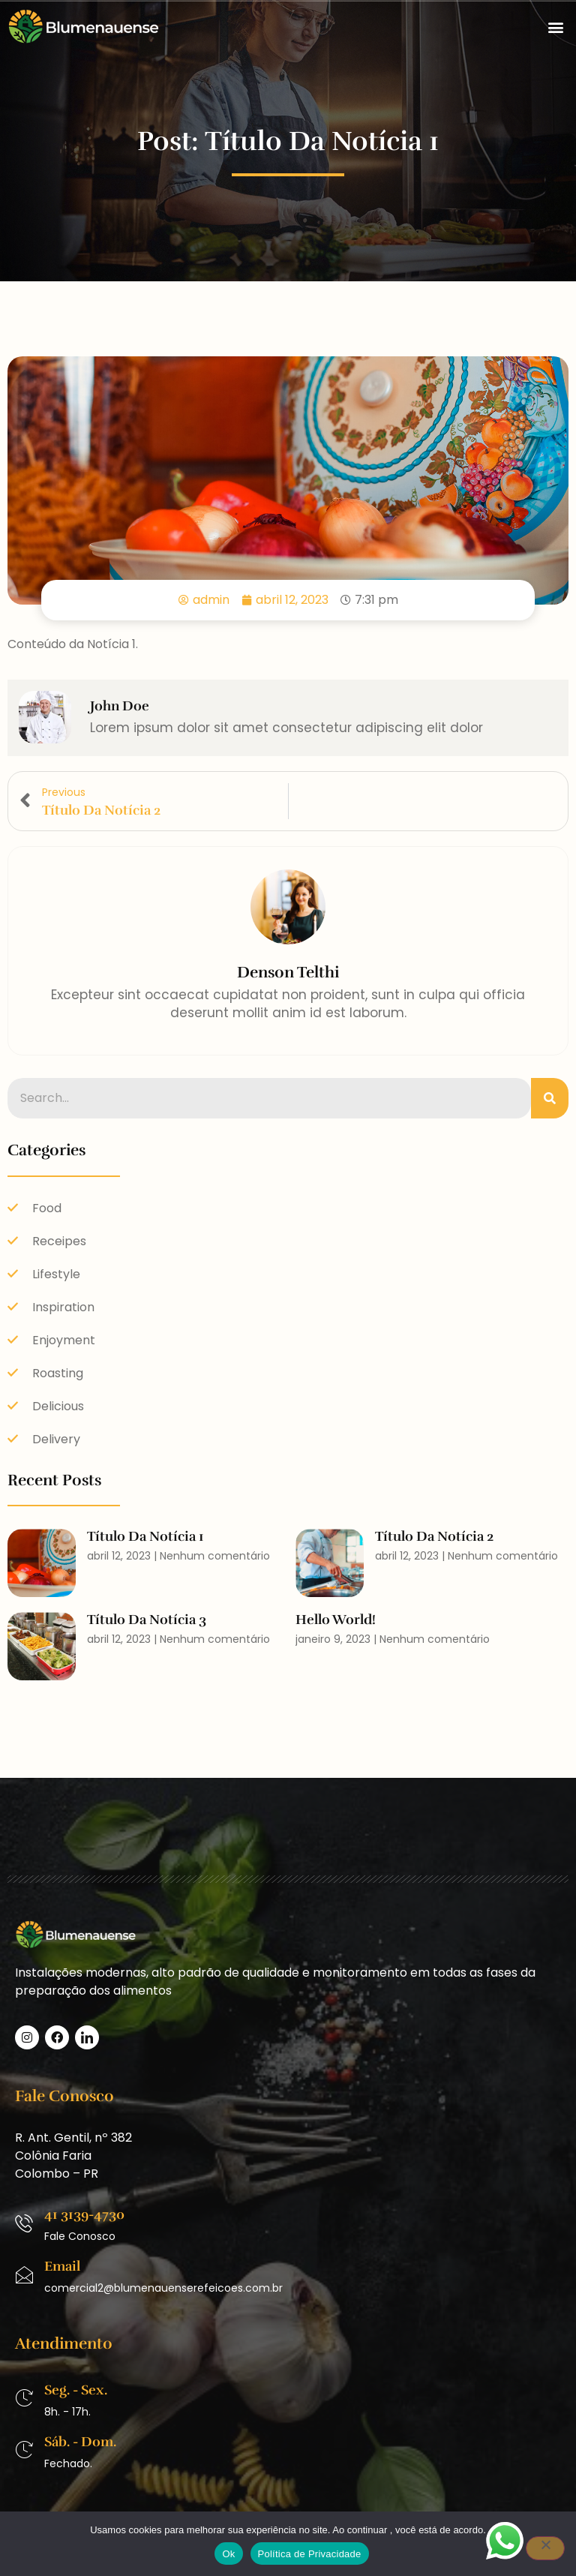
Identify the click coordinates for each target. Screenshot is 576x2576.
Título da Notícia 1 (145, 1536)
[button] (556, 26)
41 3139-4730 (84, 2214)
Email (62, 2266)
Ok (228, 2553)
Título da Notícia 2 (434, 1536)
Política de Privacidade (310, 2553)
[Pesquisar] (549, 1098)
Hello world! (336, 1619)
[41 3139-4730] (24, 2223)
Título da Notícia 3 (146, 1619)
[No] (545, 2548)
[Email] (24, 2275)
